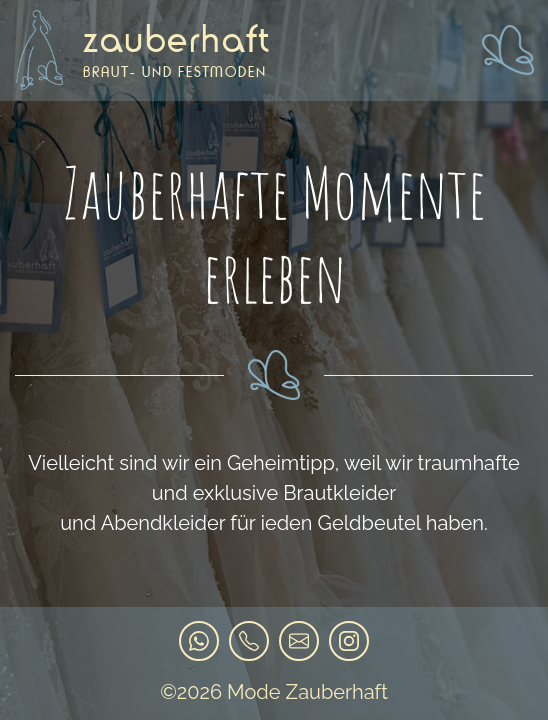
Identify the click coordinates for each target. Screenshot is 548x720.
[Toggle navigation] (507, 50)
